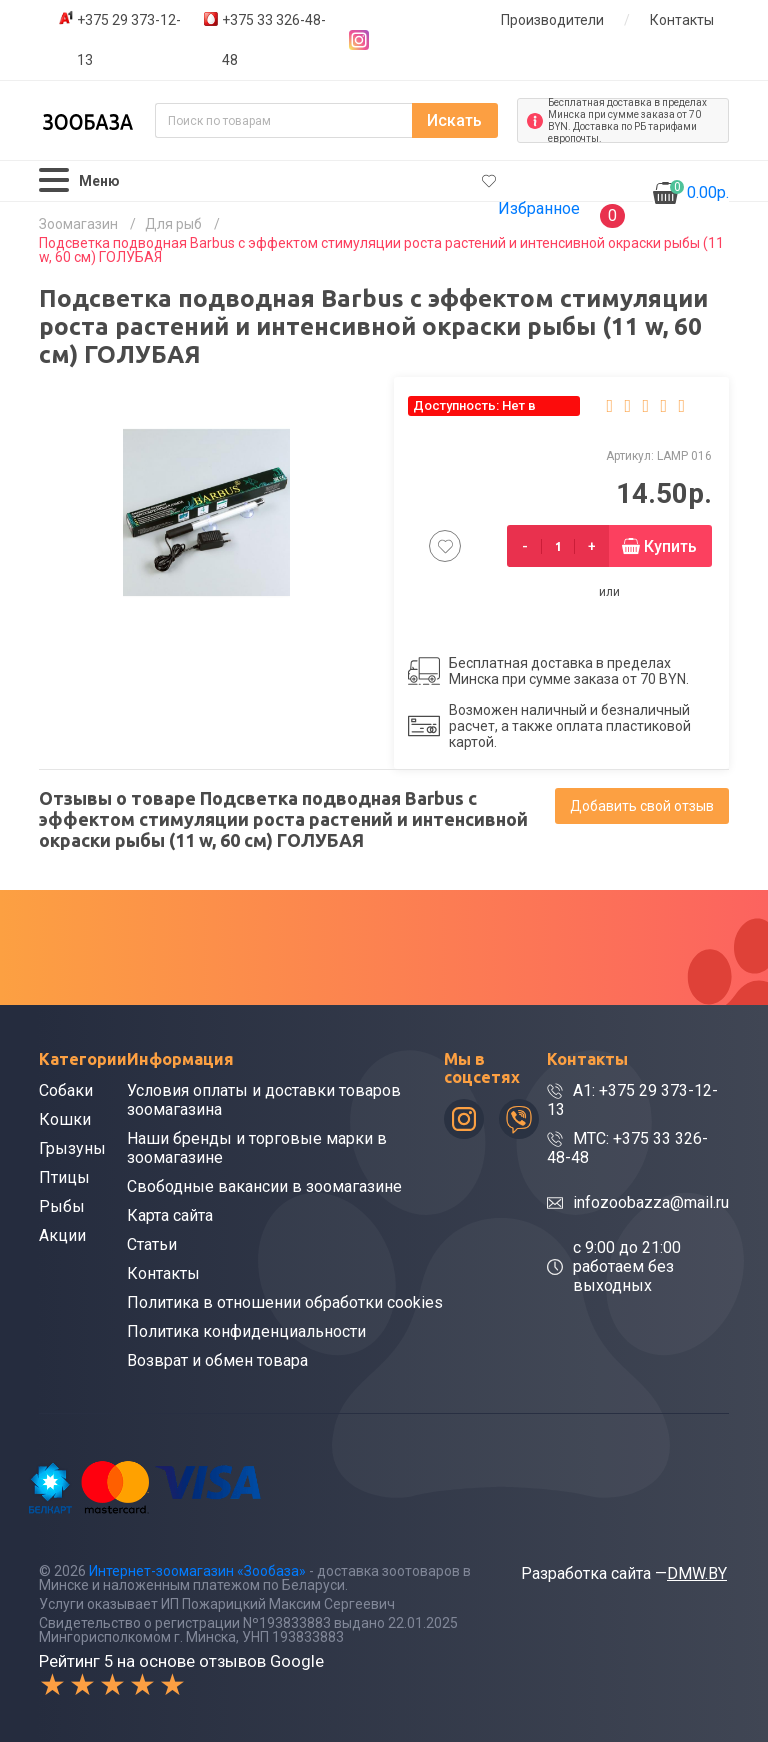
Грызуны (72, 1148)
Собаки (66, 1090)
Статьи (152, 1244)
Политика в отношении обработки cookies (285, 1302)
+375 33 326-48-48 (274, 40)
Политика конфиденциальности (246, 1331)
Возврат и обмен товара (217, 1360)
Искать (454, 120)
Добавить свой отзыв (642, 806)
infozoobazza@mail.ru (651, 1202)
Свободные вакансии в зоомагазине (264, 1186)
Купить (670, 546)
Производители (552, 20)
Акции (62, 1235)
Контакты (682, 20)
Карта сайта (170, 1215)
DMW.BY (697, 1573)
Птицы (64, 1177)
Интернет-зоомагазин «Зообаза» (197, 1571)
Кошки (65, 1119)
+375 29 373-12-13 (129, 40)
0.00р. (699, 191)
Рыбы (62, 1206)
